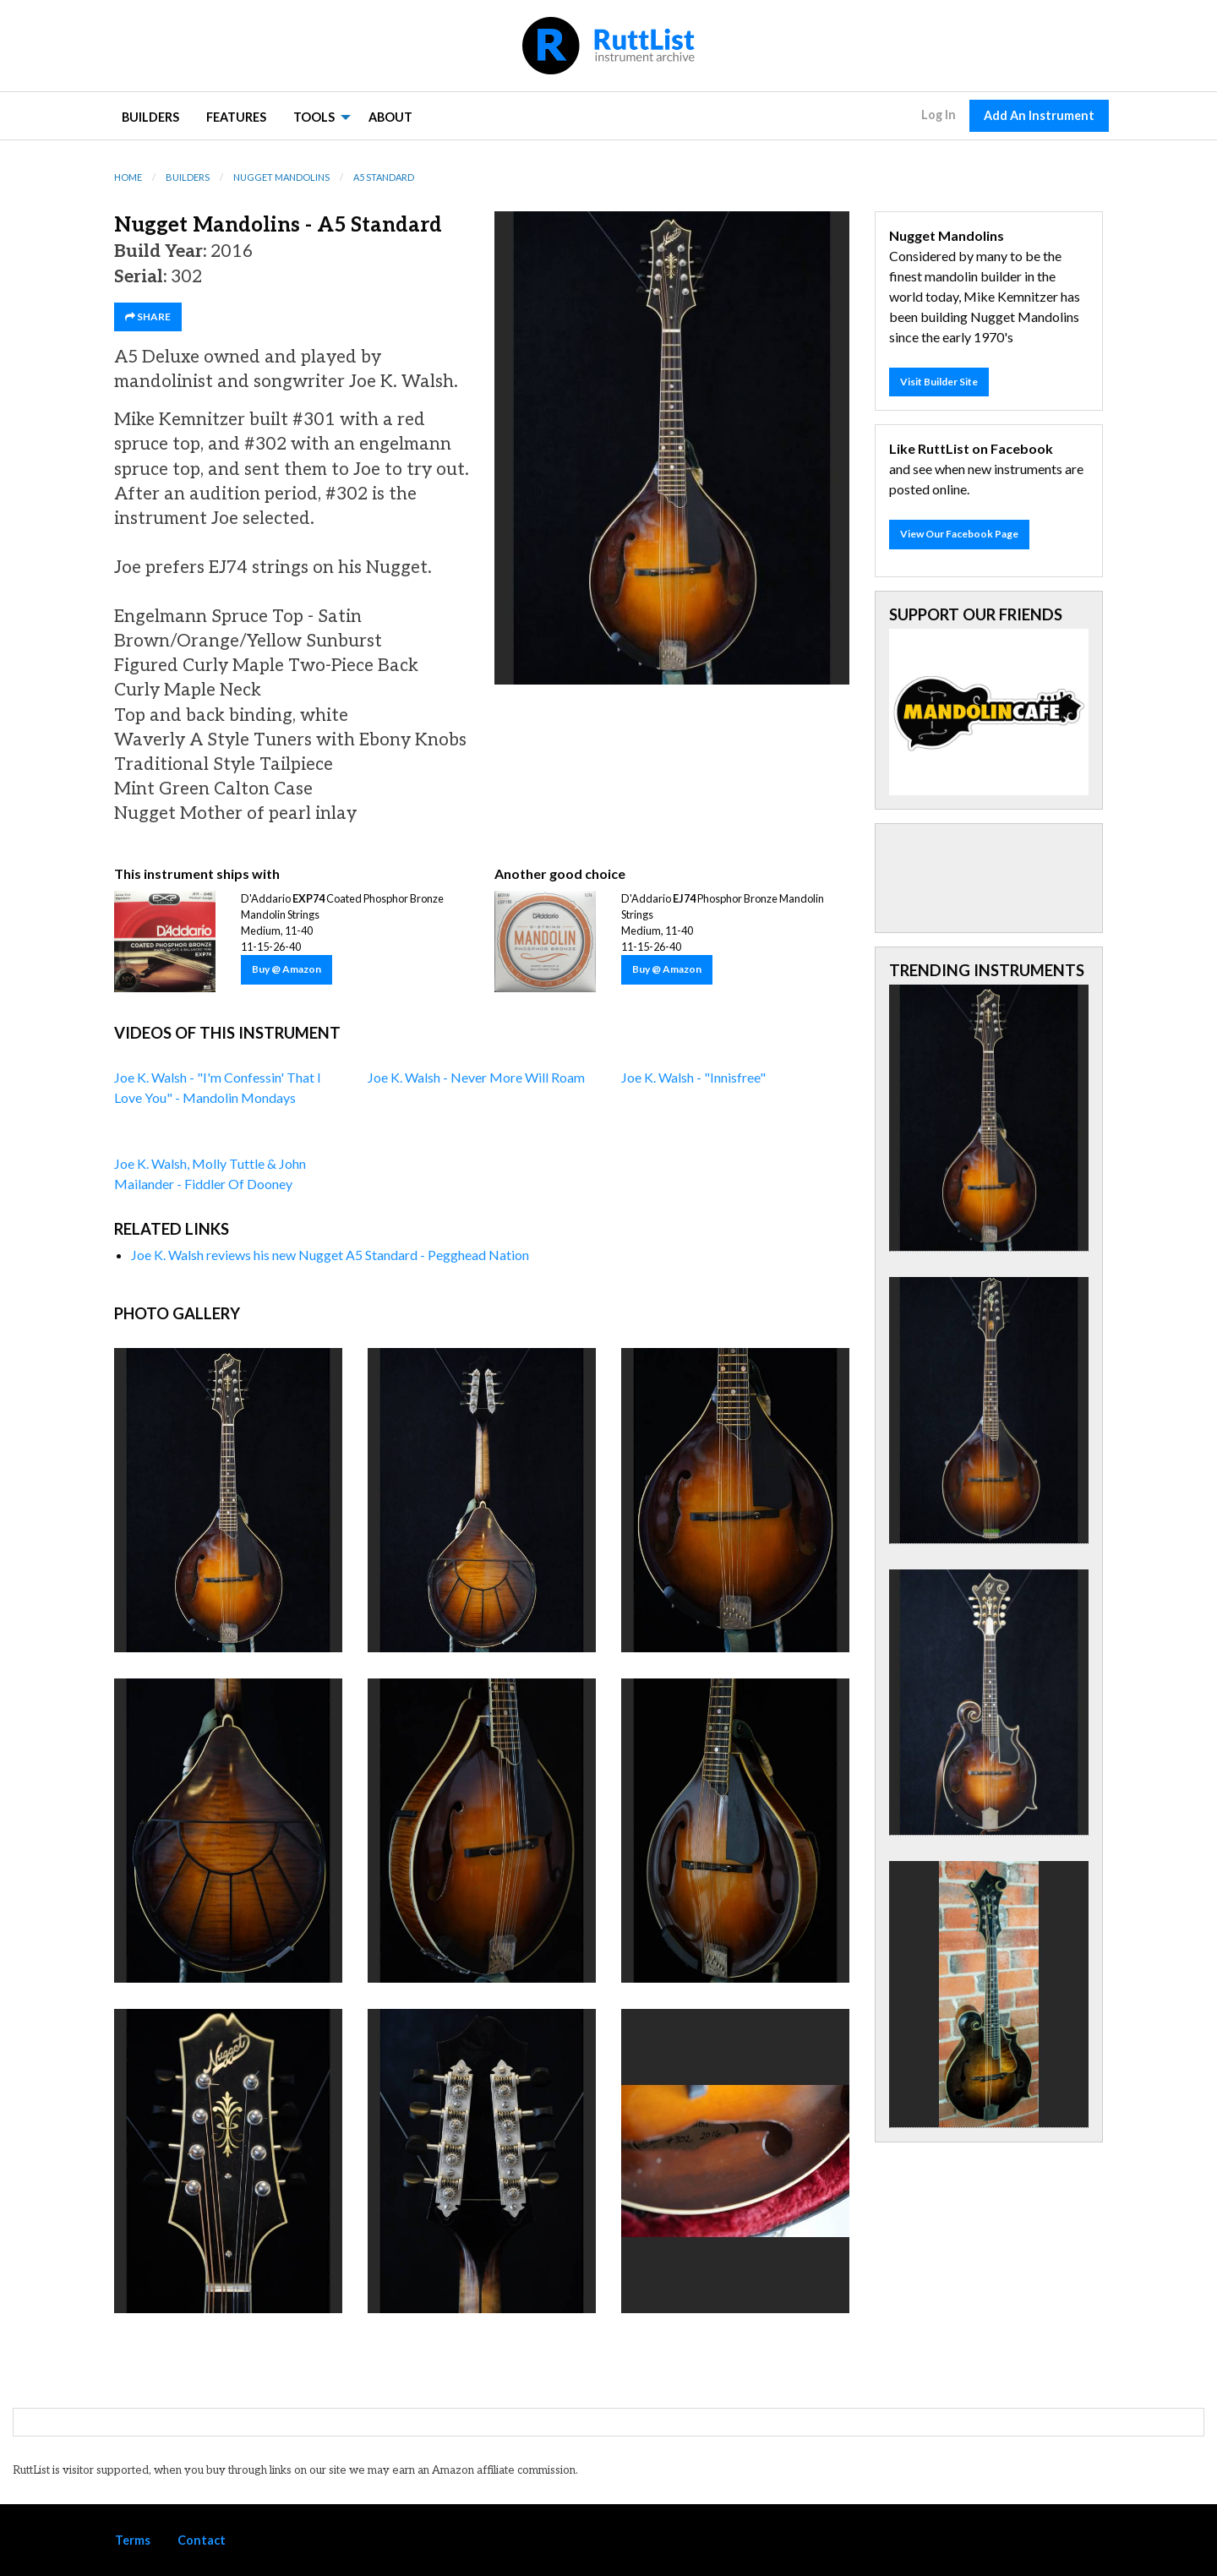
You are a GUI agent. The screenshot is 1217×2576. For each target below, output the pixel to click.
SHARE (148, 316)
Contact (201, 2540)
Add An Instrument (1039, 115)
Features (236, 117)
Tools (314, 117)
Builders (150, 117)
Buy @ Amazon (286, 969)
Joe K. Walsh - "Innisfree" (693, 1077)
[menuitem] (150, 116)
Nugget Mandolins (281, 177)
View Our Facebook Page (959, 533)
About (390, 117)
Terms (132, 2540)
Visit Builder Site (939, 381)
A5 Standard (383, 177)
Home (128, 177)
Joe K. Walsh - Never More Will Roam (476, 1077)
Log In (938, 114)
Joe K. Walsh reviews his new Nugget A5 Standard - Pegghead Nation (330, 1255)
